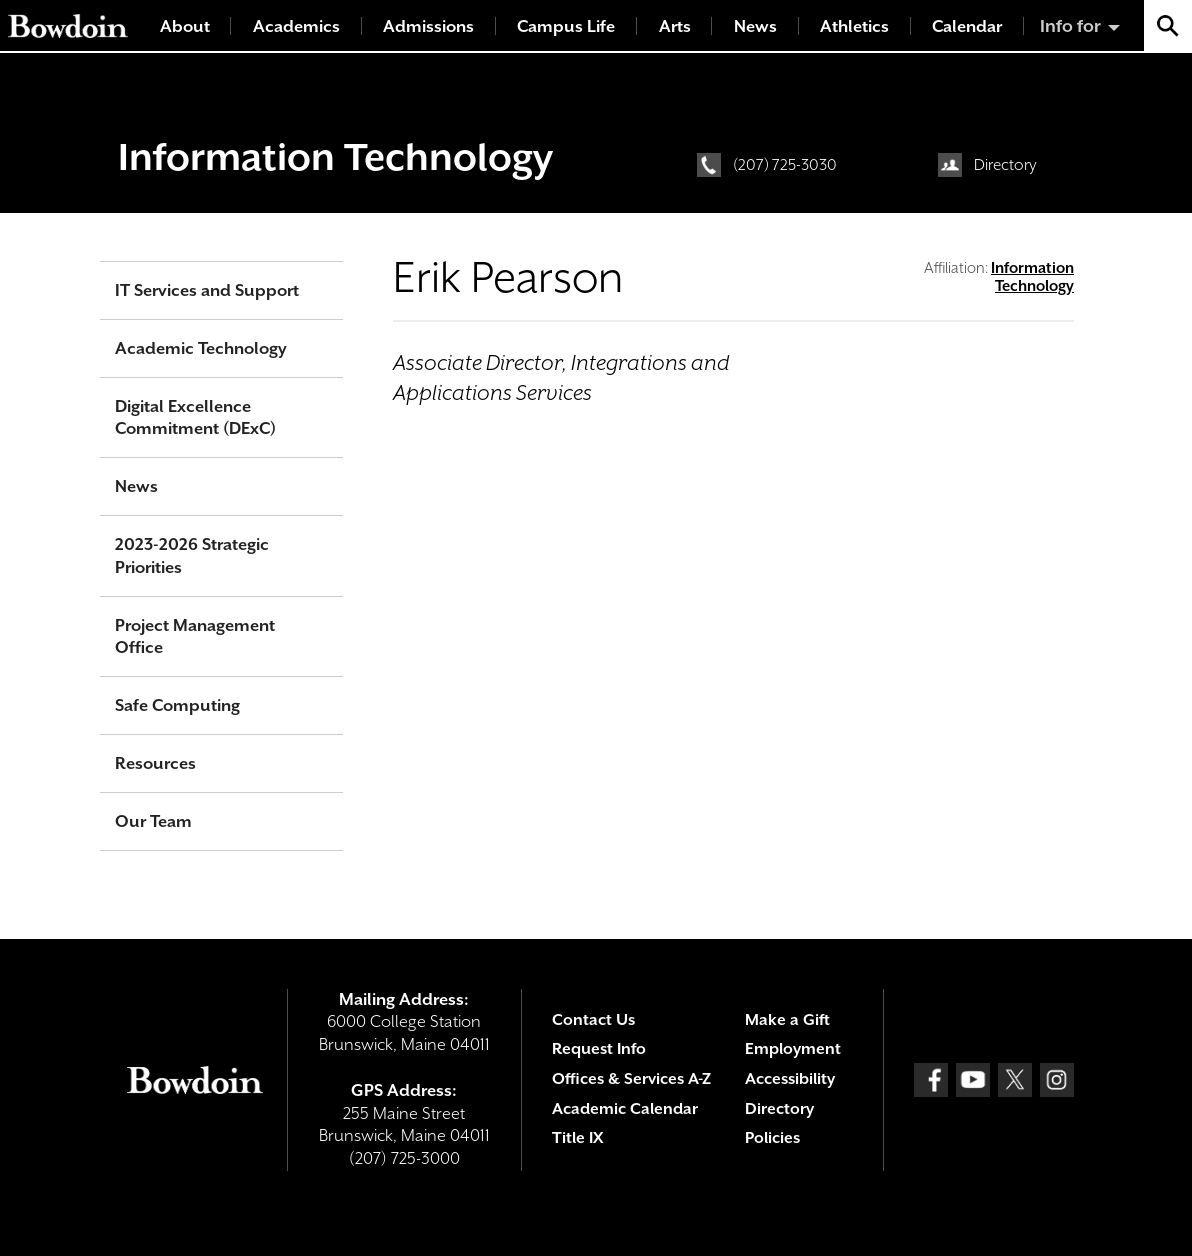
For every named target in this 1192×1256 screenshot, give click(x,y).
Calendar (967, 26)
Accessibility (790, 1079)
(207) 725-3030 (785, 165)
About (185, 26)
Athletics (854, 26)
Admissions (428, 26)
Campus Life (566, 26)
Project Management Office (195, 637)
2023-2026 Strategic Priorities (192, 556)
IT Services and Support (207, 290)
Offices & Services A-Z (631, 1079)
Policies (772, 1138)
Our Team (153, 821)
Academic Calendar (625, 1109)
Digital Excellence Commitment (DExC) (195, 418)
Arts (675, 26)
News (755, 26)
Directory (1005, 165)
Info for (1070, 26)
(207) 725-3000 (404, 1158)
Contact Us (593, 1020)
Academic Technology (201, 348)
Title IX (577, 1138)
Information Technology (335, 157)
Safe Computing (177, 705)
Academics (296, 26)
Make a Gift (787, 1020)
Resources (155, 763)
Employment (793, 1049)
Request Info (599, 1049)
